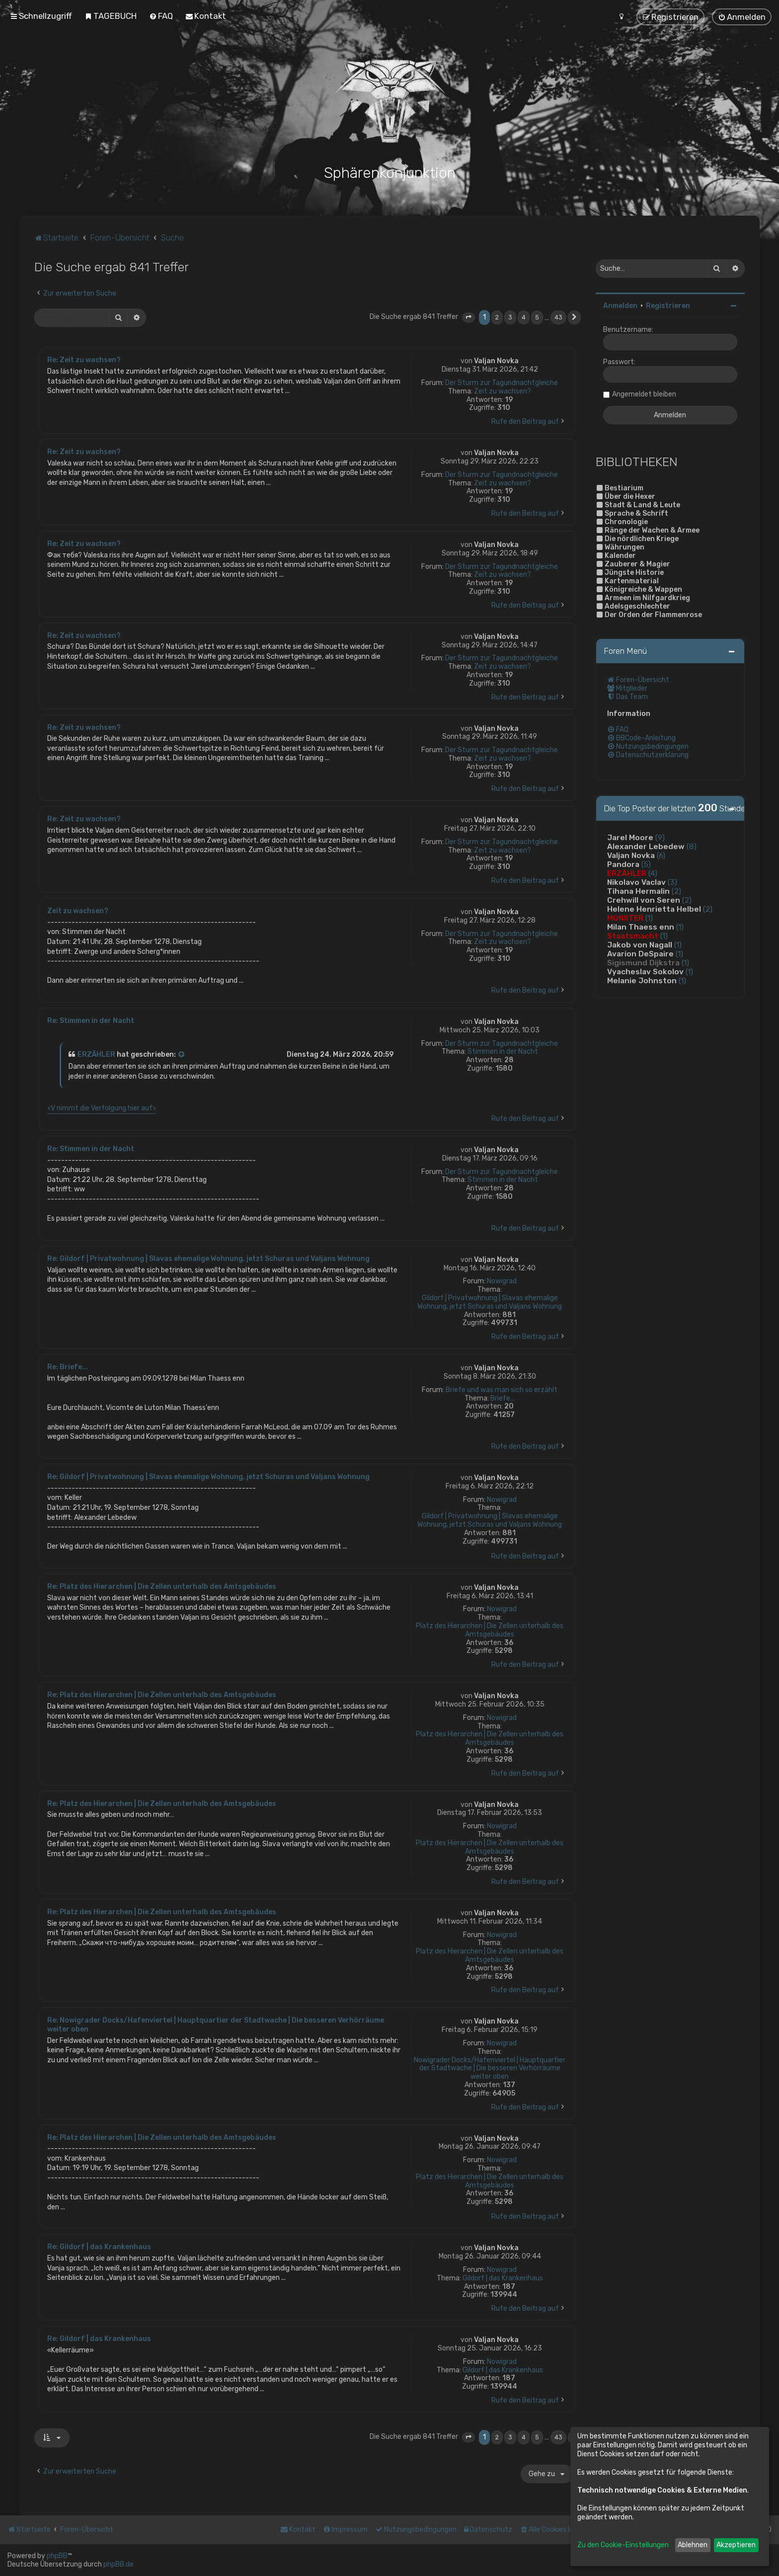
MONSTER (625, 916)
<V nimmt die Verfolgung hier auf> (101, 1106)
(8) (692, 845)
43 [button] (558, 315)
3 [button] (510, 315)
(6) (661, 854)
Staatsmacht (632, 934)
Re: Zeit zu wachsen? (84, 358)
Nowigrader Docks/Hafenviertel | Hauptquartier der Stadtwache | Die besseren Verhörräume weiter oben (489, 2067)
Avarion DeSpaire (640, 952)
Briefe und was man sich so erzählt (501, 1389)
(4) (652, 871)
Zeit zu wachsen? (502, 390)
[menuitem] (110, 15)
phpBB (57, 2556)
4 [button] (524, 315)
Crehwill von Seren (643, 898)
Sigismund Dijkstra (643, 961)
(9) (660, 836)
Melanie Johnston (642, 979)
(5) (646, 863)
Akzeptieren (736, 2545)
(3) (672, 880)
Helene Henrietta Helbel (654, 907)
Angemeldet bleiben (644, 393)
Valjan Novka (496, 359)
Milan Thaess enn (640, 925)
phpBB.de (118, 2564)
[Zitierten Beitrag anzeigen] (181, 1053)
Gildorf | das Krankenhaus (503, 2277)
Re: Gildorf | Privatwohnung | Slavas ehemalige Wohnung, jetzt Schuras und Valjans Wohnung (208, 1257)
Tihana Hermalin (638, 889)
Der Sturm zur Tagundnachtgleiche (501, 382)
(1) (649, 916)
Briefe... (502, 1397)
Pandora (623, 863)
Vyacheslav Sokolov (645, 970)
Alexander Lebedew (646, 845)
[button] (468, 316)
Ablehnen (692, 2545)
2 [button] (497, 315)
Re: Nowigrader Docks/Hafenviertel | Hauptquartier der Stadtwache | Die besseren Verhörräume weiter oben (215, 2023)
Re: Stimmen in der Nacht (90, 1019)
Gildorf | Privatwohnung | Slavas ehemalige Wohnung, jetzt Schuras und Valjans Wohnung (489, 1301)
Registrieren (668, 304)
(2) (676, 889)
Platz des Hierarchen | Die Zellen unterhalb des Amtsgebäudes (489, 1629)
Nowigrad (502, 1280)
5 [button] (537, 315)
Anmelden (620, 304)
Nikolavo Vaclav (636, 880)
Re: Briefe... (67, 1365)
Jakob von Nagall (639, 943)
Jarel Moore (630, 836)
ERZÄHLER (96, 1053)
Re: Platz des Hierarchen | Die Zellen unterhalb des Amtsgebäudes (161, 1585)
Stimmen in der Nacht (502, 1050)
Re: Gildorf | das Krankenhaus (99, 2245)
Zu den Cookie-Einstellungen (623, 2545)
